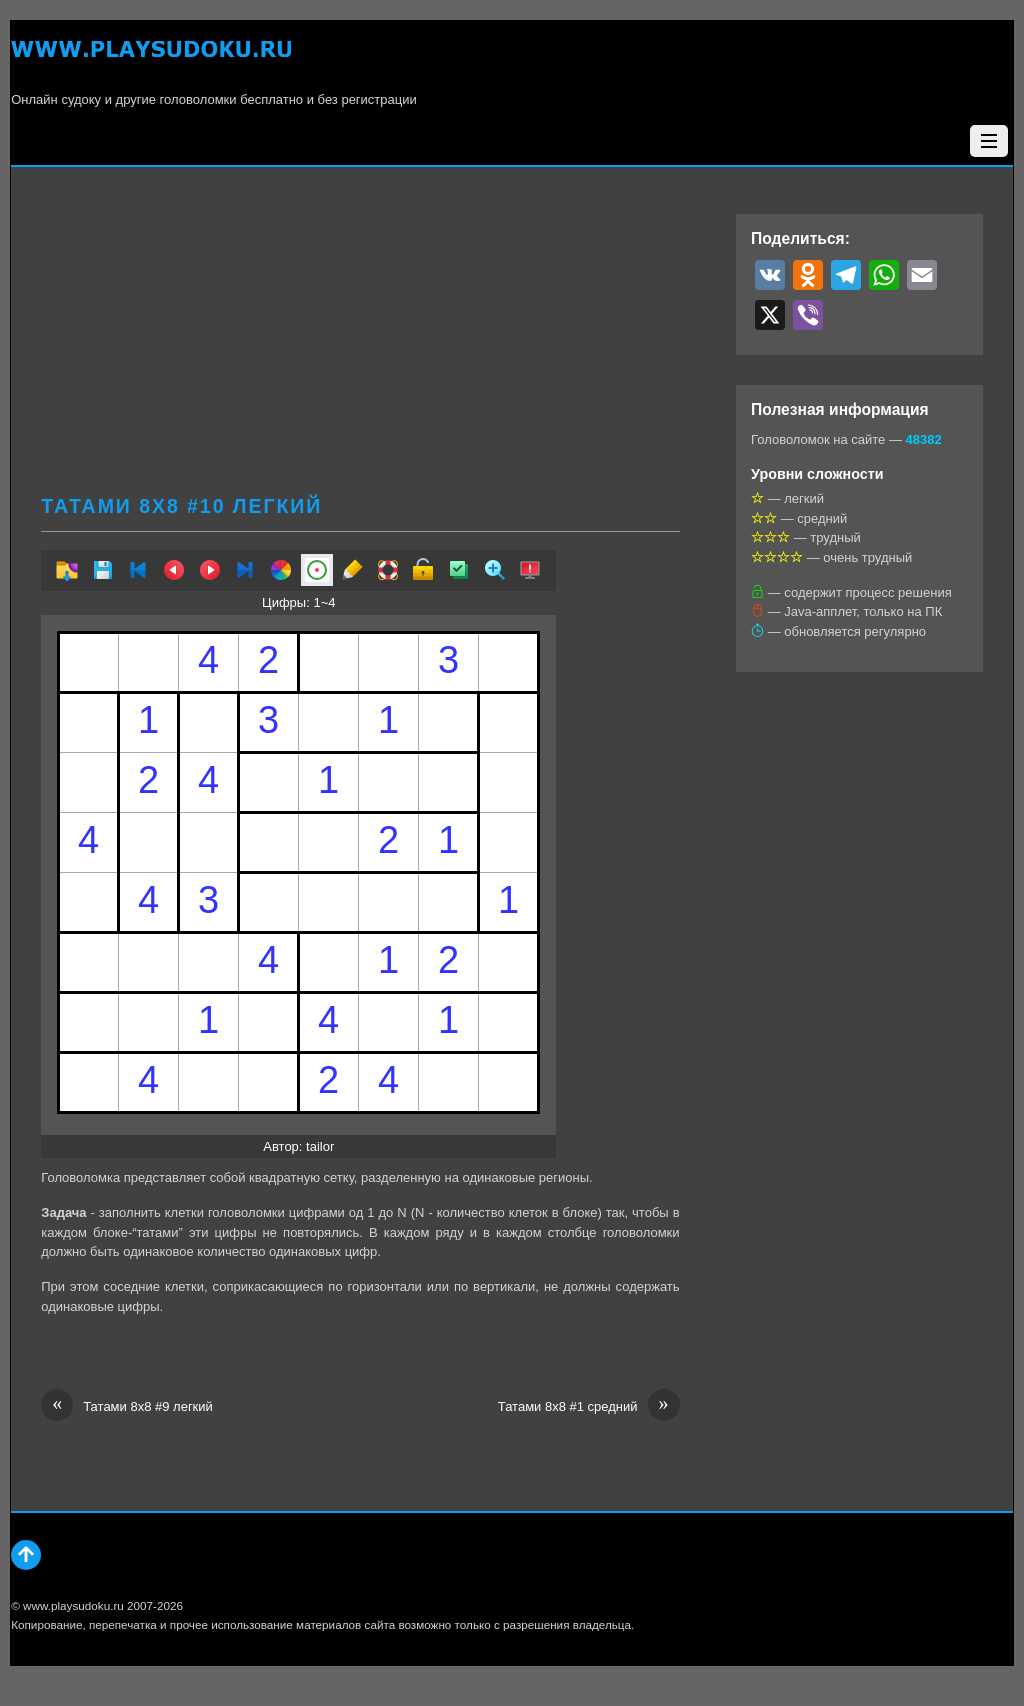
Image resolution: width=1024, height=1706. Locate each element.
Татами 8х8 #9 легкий (127, 1407)
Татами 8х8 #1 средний (589, 1407)
